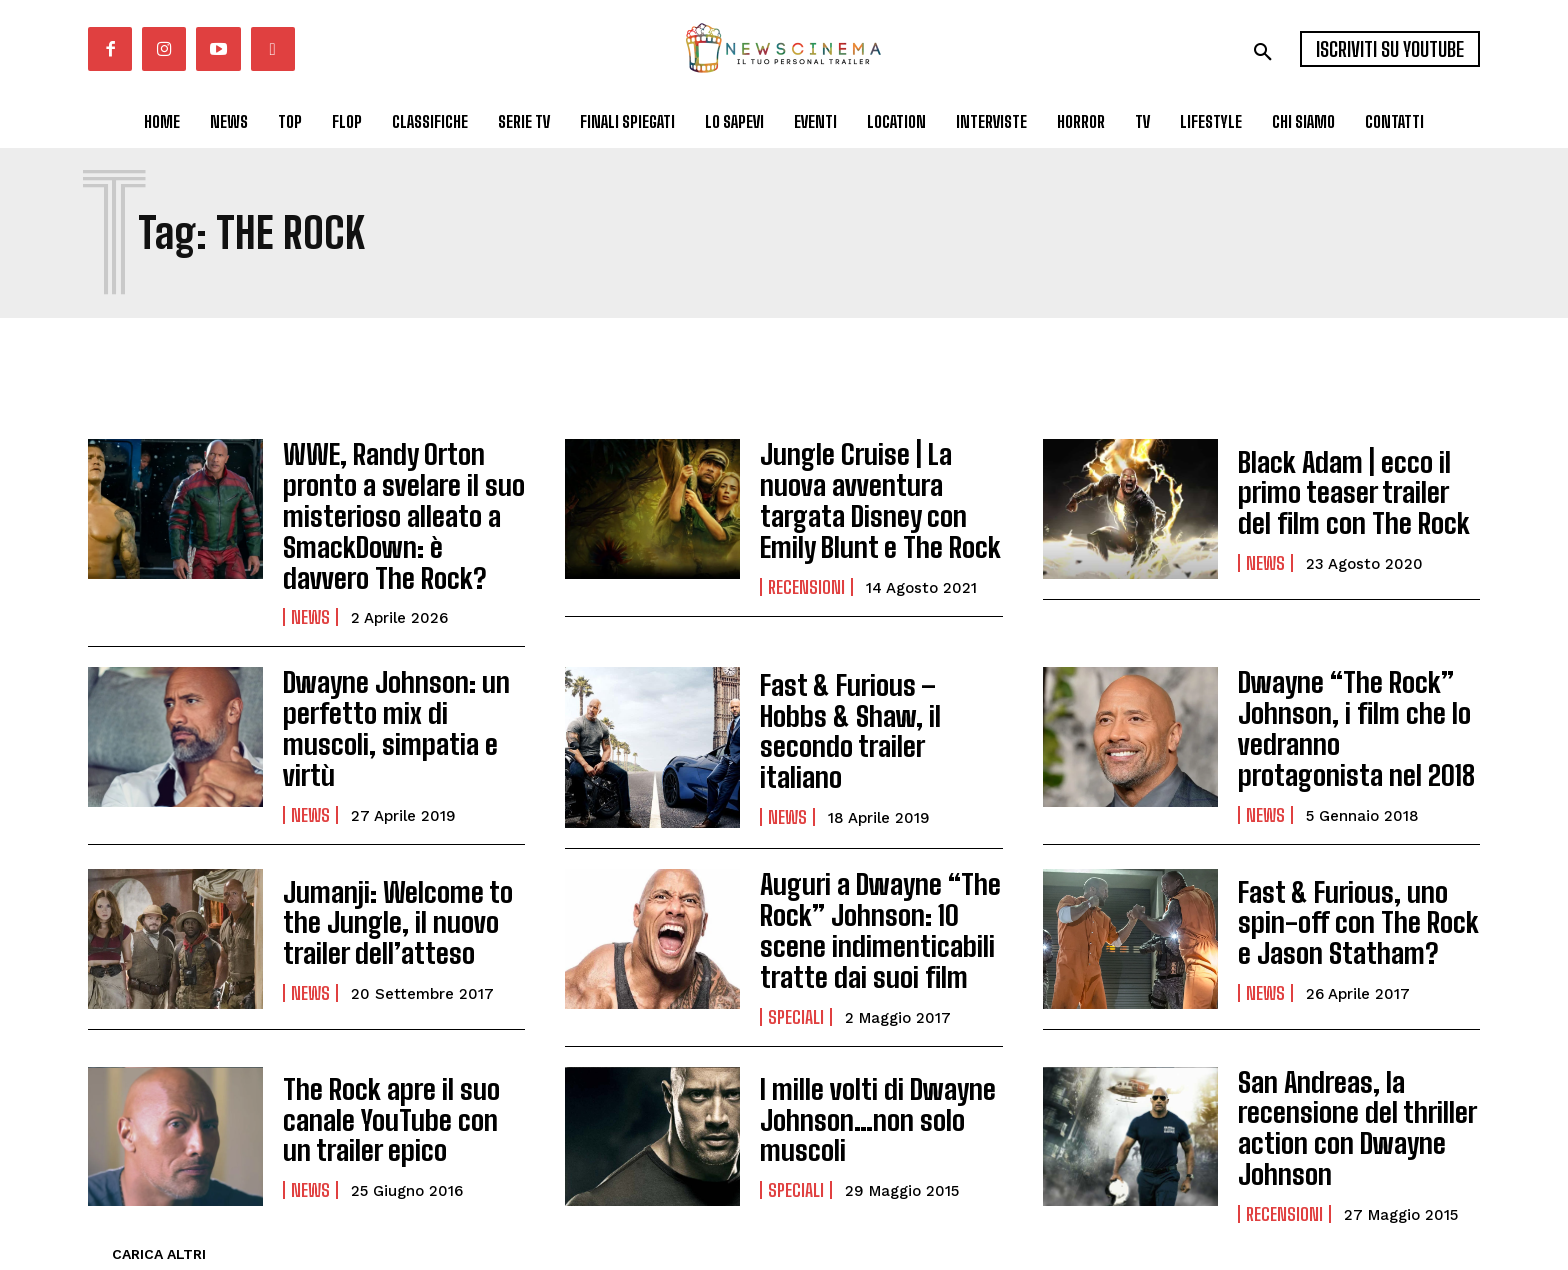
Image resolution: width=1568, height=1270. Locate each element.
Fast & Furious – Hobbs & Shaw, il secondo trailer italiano (876, 709)
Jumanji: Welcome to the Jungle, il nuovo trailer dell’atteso (400, 900)
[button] (1263, 52)
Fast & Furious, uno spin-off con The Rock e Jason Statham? (1356, 900)
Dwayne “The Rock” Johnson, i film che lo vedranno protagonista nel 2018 (1347, 698)
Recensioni (806, 570)
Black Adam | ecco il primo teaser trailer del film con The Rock (1345, 492)
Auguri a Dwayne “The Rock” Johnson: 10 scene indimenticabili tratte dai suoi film (878, 900)
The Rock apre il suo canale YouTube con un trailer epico (390, 1081)
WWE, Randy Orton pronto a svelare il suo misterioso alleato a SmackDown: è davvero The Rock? (392, 504)
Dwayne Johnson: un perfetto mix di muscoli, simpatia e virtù (396, 698)
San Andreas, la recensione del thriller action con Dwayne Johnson (1339, 1081)
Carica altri (159, 1199)
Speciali (796, 978)
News (310, 595)
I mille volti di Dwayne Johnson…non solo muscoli (861, 1081)
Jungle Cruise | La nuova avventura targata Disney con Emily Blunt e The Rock (874, 492)
